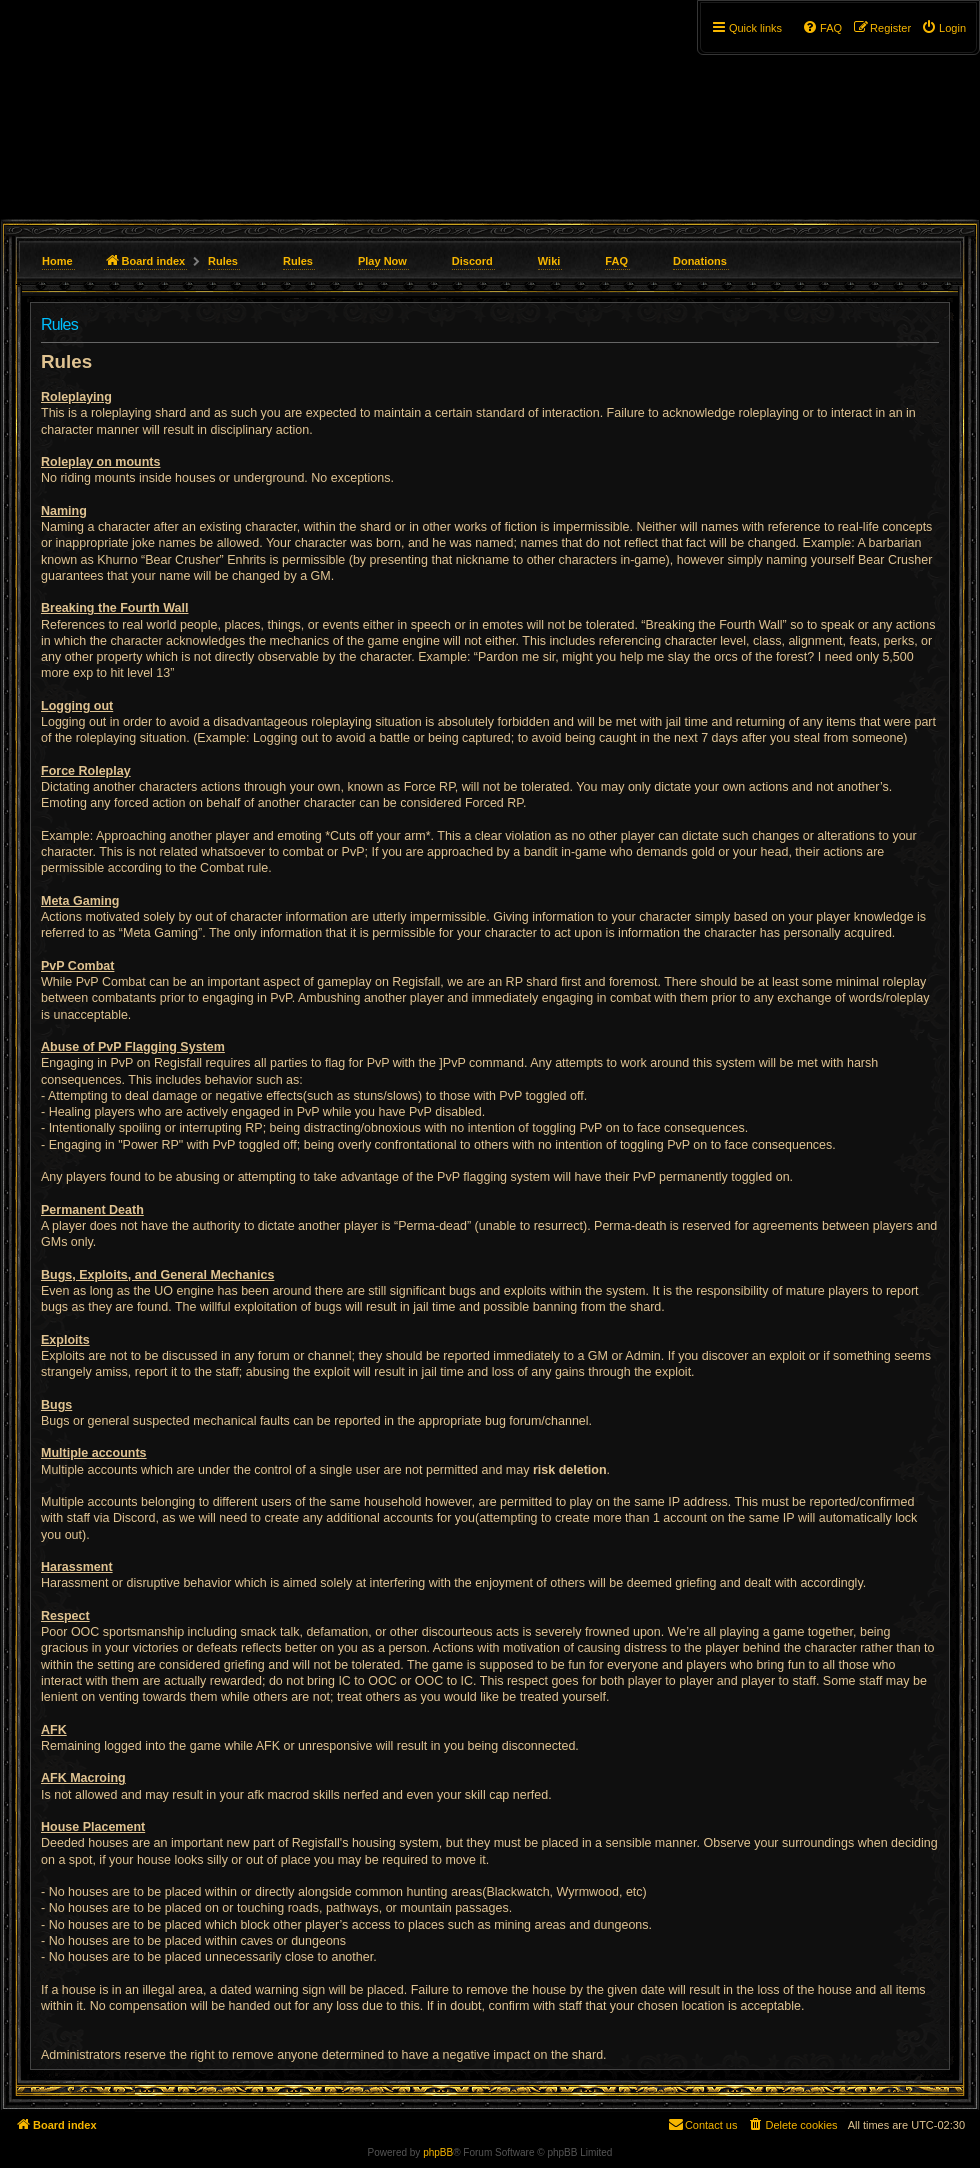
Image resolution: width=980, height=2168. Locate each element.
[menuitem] (943, 28)
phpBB (438, 2152)
